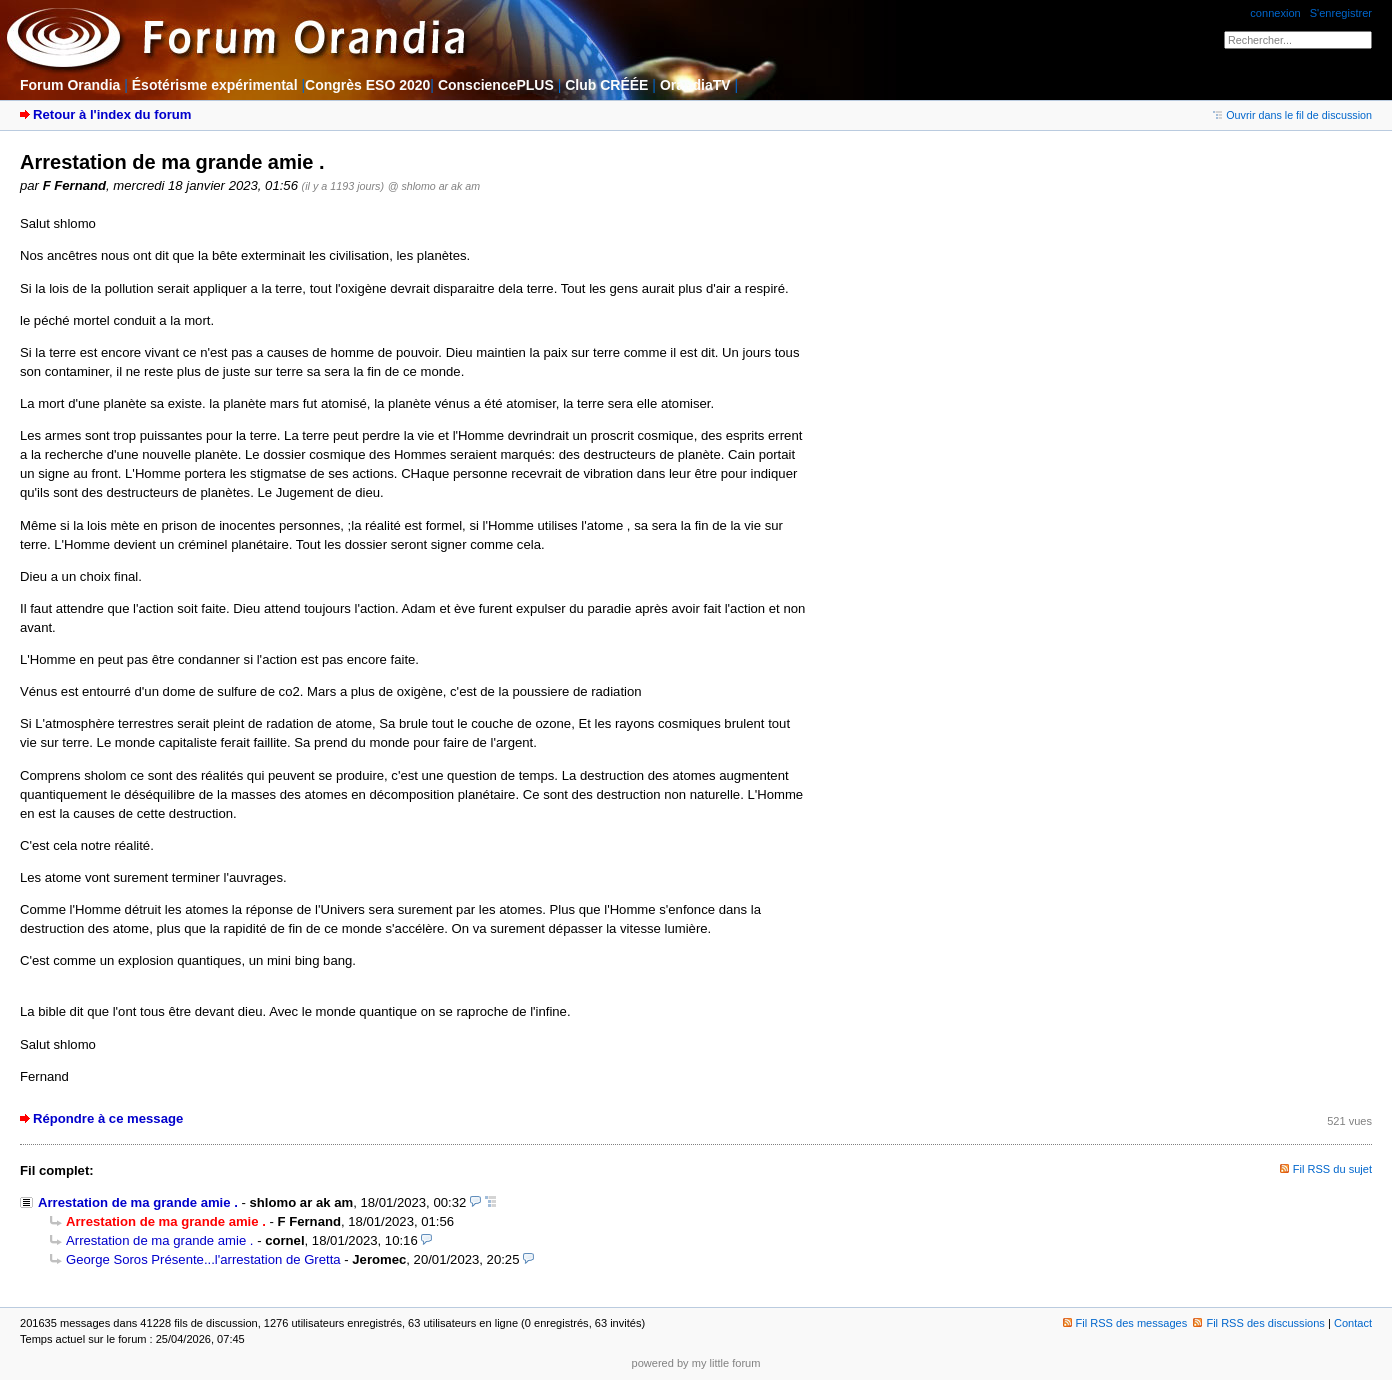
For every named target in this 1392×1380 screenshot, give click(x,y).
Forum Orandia (70, 85)
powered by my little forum (696, 1363)
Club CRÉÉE (606, 85)
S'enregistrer (1341, 13)
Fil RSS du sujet (1332, 1169)
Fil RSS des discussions (1259, 1323)
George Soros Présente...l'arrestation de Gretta (203, 1259)
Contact (1353, 1323)
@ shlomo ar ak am (434, 186)
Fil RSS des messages (1125, 1323)
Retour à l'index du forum (112, 114)
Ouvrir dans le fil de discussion (1292, 115)
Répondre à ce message (108, 1118)
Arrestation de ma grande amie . (138, 1202)
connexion (1275, 13)
